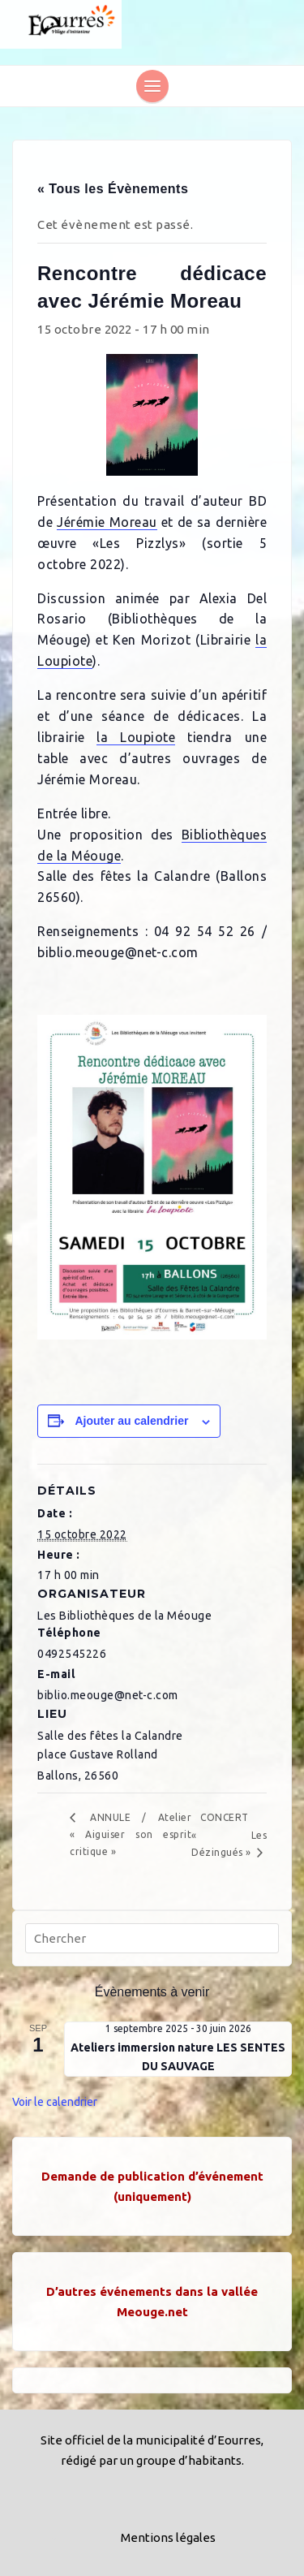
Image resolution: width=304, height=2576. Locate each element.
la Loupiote (135, 737)
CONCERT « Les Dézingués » (229, 1835)
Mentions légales (168, 2537)
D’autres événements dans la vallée (152, 2291)
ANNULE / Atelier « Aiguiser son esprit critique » (130, 1834)
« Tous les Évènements (112, 189)
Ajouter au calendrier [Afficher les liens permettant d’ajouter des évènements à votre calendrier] (131, 1420)
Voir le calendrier (54, 2101)
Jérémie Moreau (107, 522)
